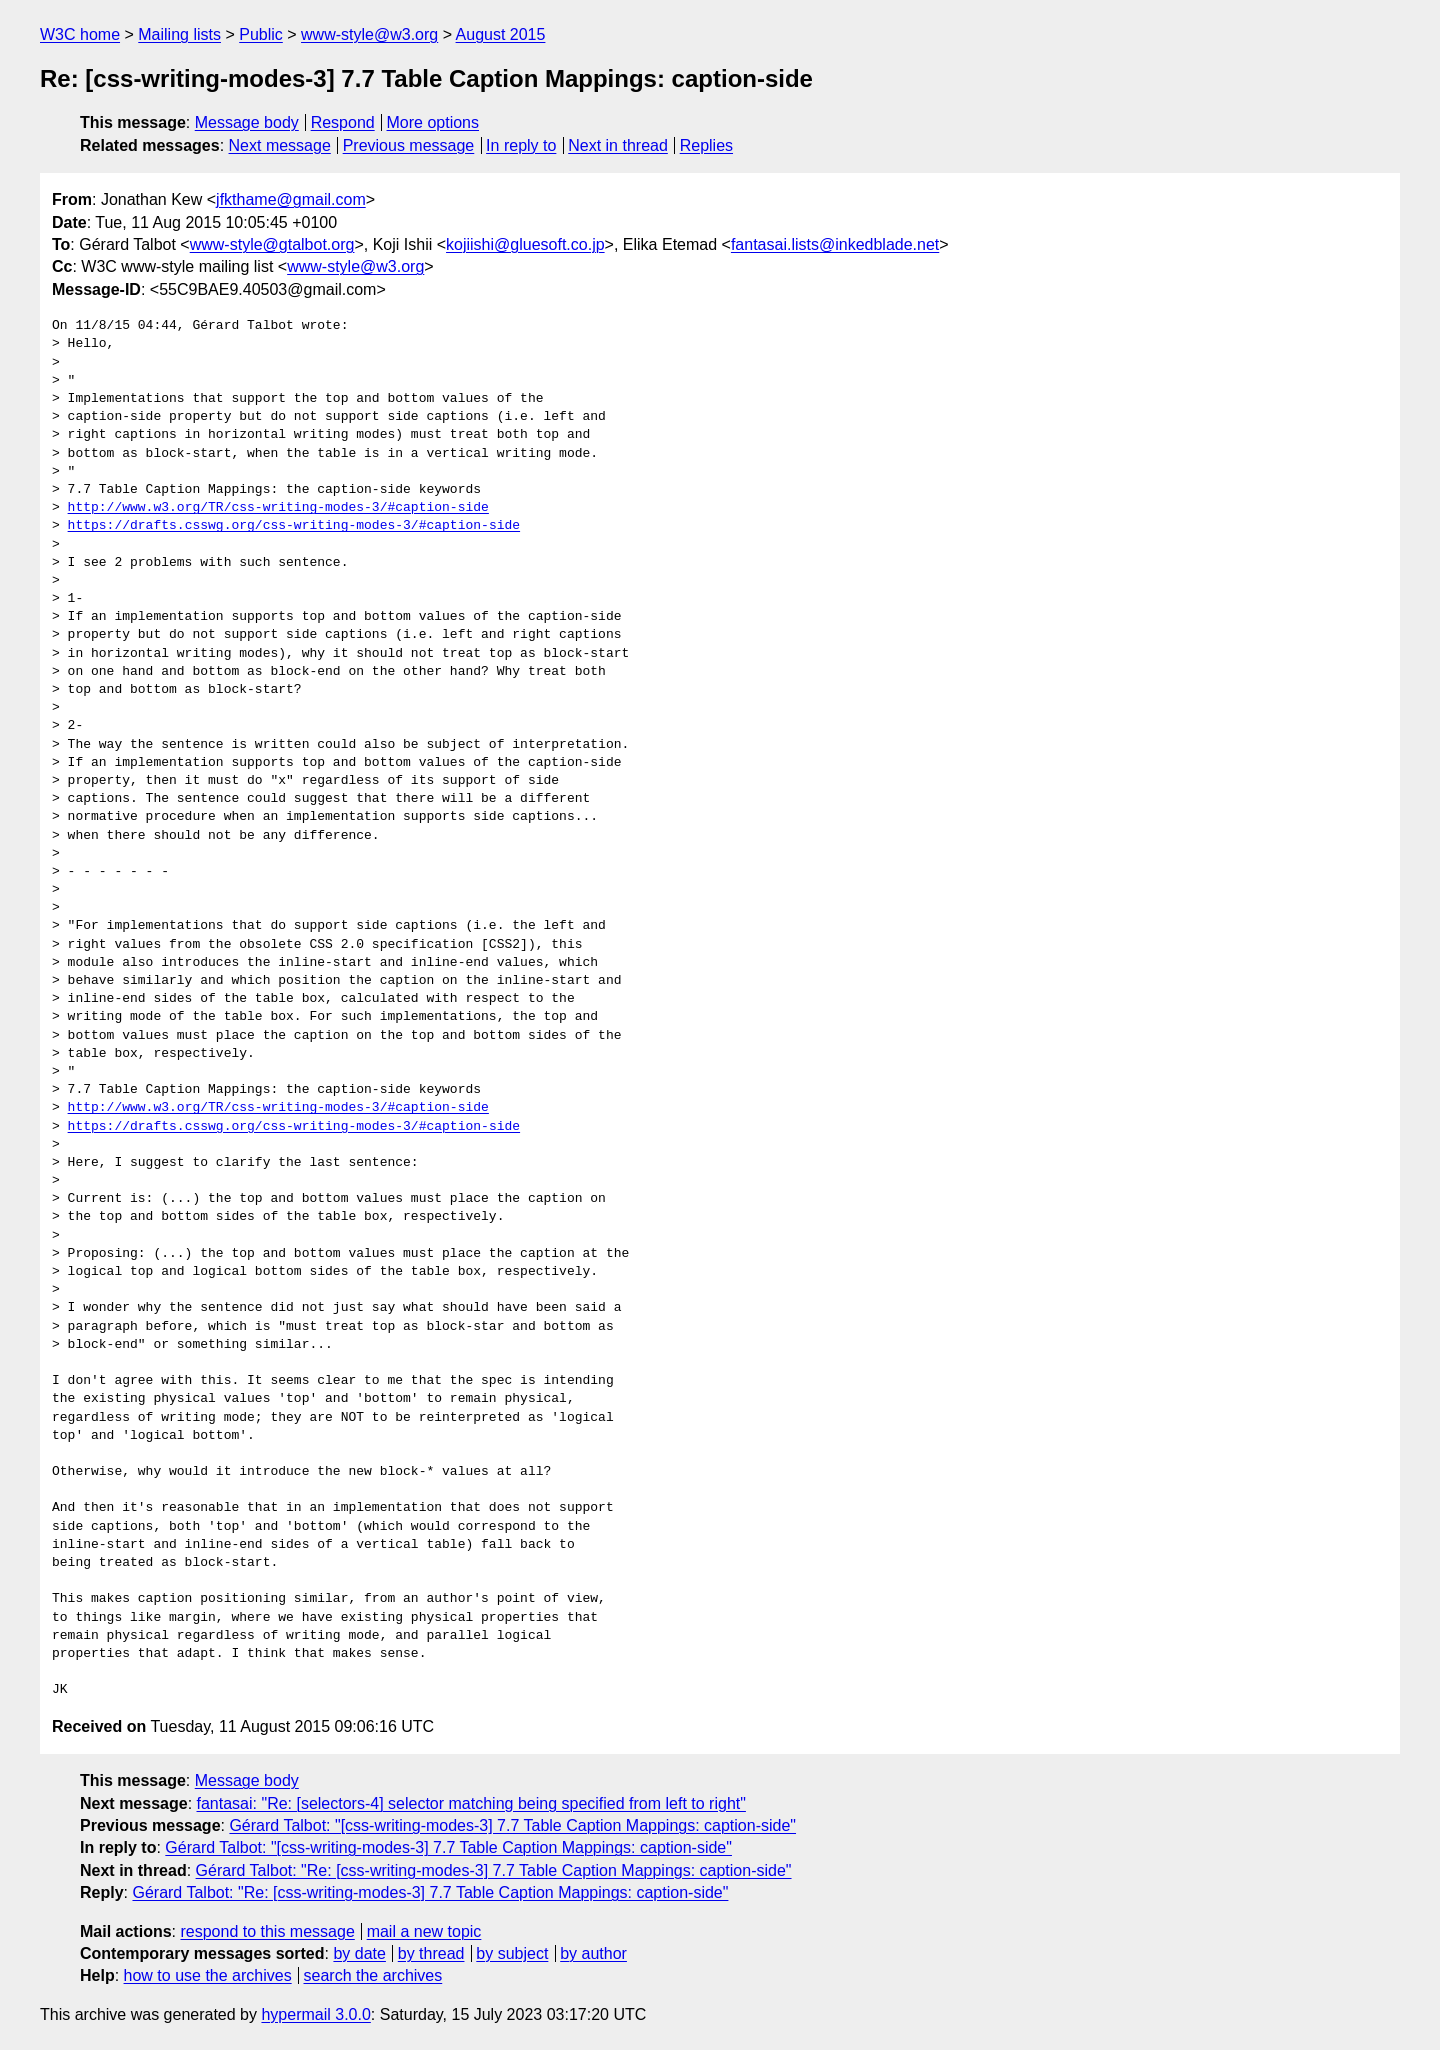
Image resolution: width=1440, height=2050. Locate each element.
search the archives (373, 1975)
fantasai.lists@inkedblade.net (835, 244)
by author (593, 1953)
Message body (247, 122)
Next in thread (618, 145)
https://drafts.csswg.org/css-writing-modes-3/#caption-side (294, 526)
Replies (706, 145)
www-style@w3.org (369, 34)
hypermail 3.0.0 (315, 2014)
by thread (431, 1953)
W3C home (80, 34)
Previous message (409, 145)
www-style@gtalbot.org (272, 244)
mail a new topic (424, 1931)
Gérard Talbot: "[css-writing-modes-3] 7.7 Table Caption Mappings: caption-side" (512, 1825)
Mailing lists (179, 34)
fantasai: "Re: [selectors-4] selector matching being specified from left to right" (471, 1803)
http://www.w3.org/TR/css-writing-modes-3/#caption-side (278, 508)
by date (359, 1953)
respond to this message (267, 1931)
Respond (343, 122)
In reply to (521, 145)
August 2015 (501, 34)
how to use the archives (208, 1975)
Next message (280, 145)
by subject (512, 1953)
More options (433, 122)
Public (261, 34)
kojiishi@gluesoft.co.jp (525, 244)
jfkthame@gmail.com (291, 199)
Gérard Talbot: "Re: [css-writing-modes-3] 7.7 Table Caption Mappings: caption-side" (494, 1870)
